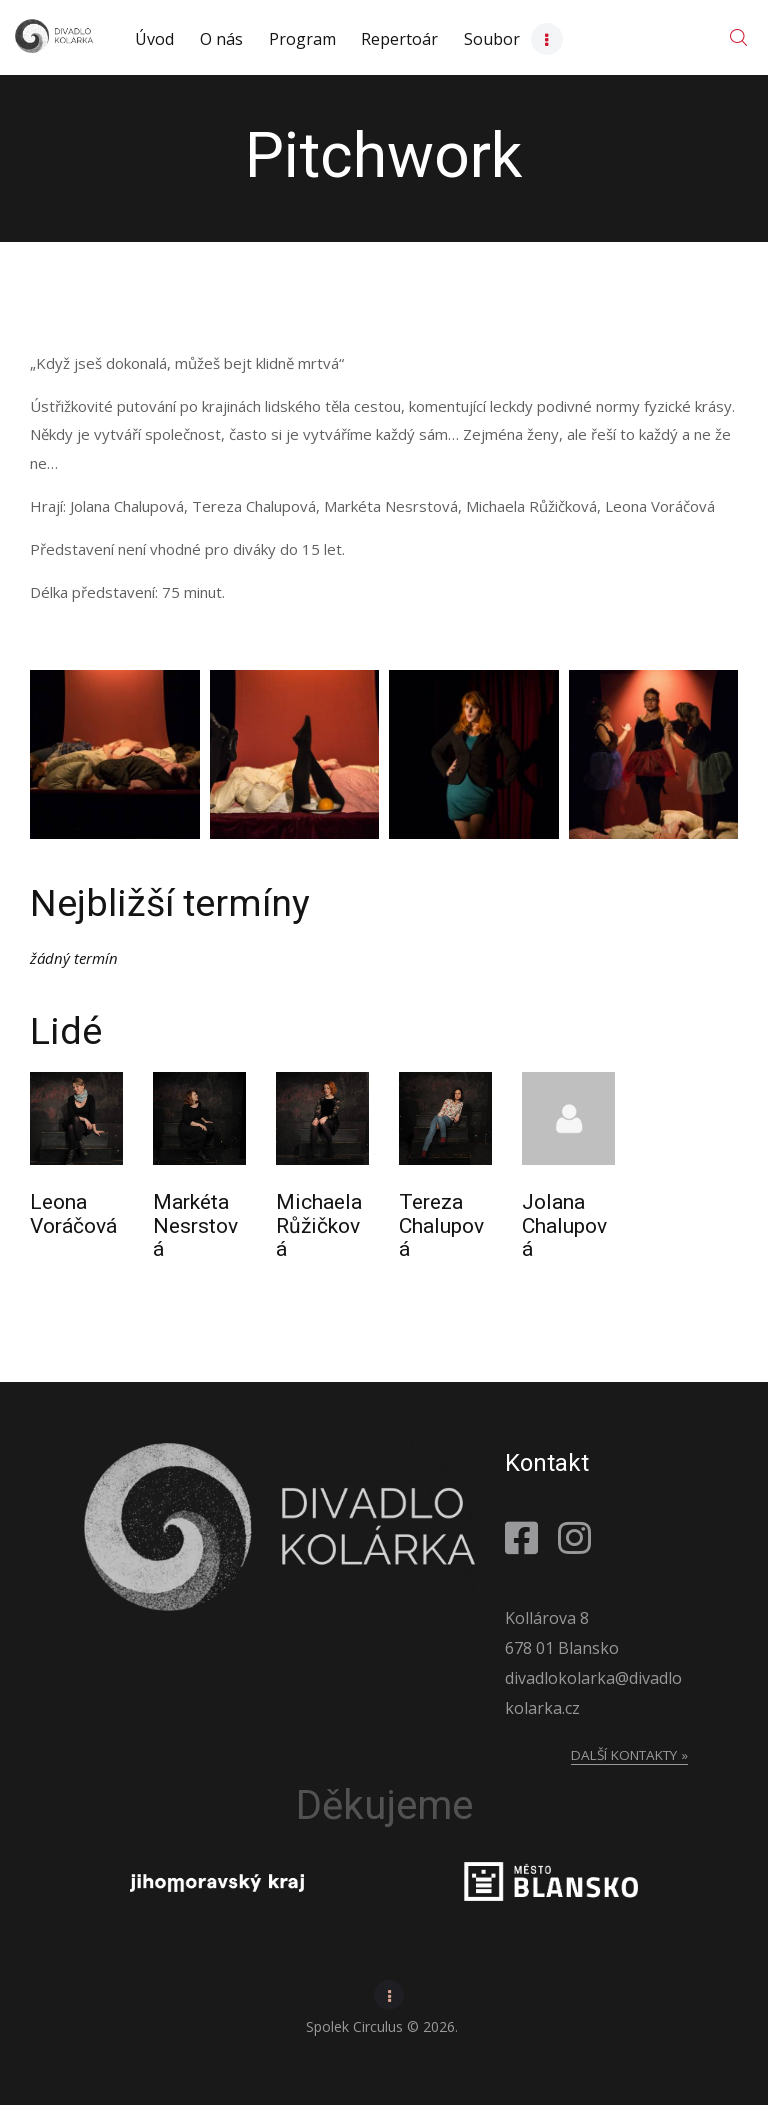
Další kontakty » (629, 1755)
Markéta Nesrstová (195, 1226)
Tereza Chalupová (441, 1226)
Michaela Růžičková (319, 1226)
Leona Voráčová (73, 1214)
